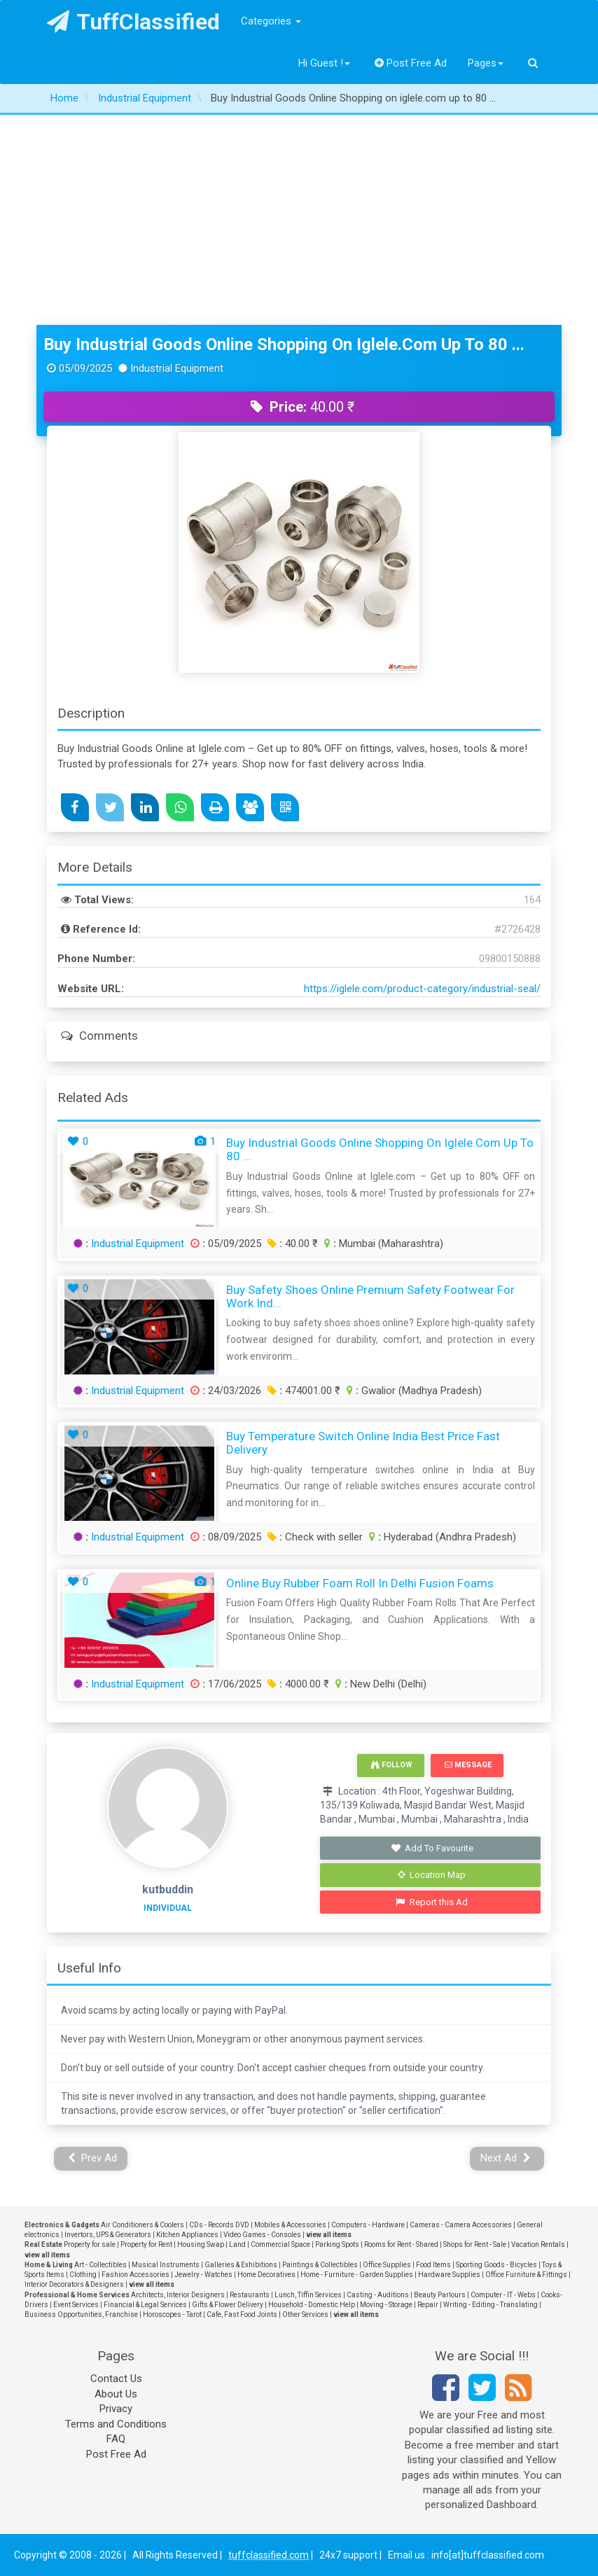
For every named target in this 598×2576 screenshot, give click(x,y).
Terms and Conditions (116, 2424)
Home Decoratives (266, 2274)
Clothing (83, 2274)
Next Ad (505, 2158)
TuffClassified (133, 21)
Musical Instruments (166, 2265)
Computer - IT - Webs (503, 2295)
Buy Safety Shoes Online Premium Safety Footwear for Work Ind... (370, 1296)
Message (468, 1764)
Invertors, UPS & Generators (107, 2235)
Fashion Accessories (135, 2274)
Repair (427, 2305)
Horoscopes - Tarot (172, 2314)
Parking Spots (337, 2244)
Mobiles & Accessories (290, 2225)
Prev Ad (93, 2158)
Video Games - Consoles (262, 2235)
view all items (329, 2235)
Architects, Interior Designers (178, 2295)
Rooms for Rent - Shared (401, 2244)
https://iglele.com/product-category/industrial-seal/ (422, 988)
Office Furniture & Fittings (526, 2274)
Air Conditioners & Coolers (142, 2225)
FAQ (115, 2438)
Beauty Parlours (440, 2295)
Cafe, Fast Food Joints (242, 2314)
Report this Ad (432, 1902)
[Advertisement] (299, 220)
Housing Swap (200, 2244)
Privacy (115, 2408)
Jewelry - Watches (203, 2274)
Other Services (305, 2314)
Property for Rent (146, 2244)
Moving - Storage (386, 2305)
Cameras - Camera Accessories (461, 2225)
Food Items (433, 2265)
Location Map (432, 1875)
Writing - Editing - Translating (490, 2305)
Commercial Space (280, 2244)
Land (237, 2244)
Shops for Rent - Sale (474, 2244)
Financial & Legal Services (145, 2305)
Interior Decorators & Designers (74, 2284)
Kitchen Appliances (187, 2235)
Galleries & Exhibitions (240, 2265)
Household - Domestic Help (311, 2305)
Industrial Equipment (137, 1243)
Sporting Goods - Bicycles (496, 2265)
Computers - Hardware (368, 2225)
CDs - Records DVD (219, 2225)
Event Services (76, 2305)
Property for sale (90, 2244)
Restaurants (250, 2295)
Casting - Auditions (378, 2295)
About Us (116, 2394)
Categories (271, 21)
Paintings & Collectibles (320, 2265)
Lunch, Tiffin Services (308, 2295)
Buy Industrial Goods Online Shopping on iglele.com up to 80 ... (283, 344)
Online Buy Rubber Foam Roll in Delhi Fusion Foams (360, 1583)
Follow (391, 1764)
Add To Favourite (431, 1848)
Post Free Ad (411, 63)
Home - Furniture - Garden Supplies (356, 2274)
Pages (485, 63)
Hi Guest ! (324, 63)
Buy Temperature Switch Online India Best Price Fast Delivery (363, 1442)
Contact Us (116, 2378)
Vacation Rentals (538, 2244)
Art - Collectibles (100, 2265)
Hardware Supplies (449, 2274)
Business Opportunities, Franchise (81, 2314)
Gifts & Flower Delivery (227, 2305)
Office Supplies (387, 2265)
